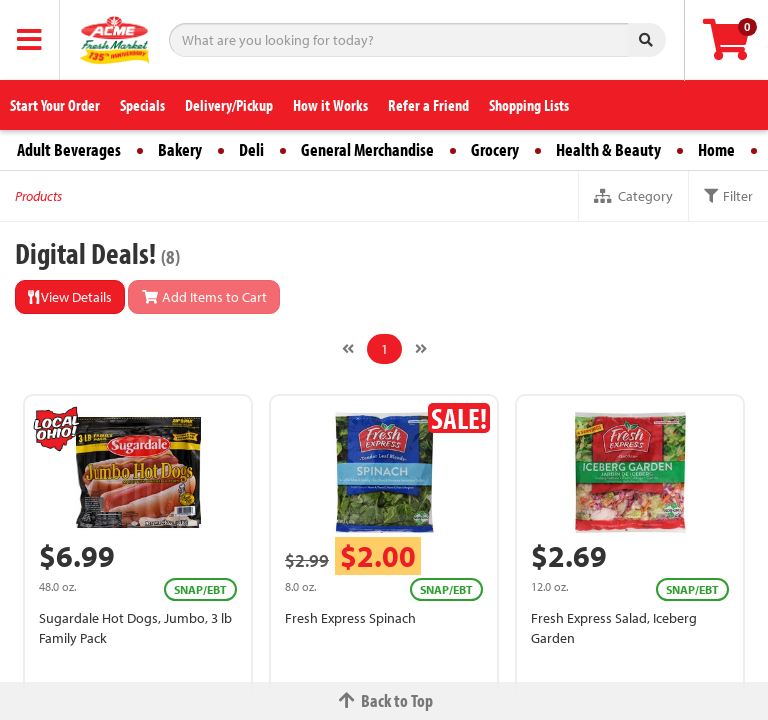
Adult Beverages (69, 149)
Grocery (495, 149)
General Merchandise (367, 149)
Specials (142, 105)
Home (716, 149)
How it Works (330, 105)
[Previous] (348, 349)
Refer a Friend (428, 105)
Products (38, 196)
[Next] (421, 349)
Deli (251, 149)
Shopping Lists (529, 105)
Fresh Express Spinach (350, 618)
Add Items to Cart (204, 297)
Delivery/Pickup (229, 105)
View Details (70, 297)
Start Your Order (55, 105)
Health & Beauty (608, 149)
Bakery (180, 149)
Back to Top (384, 700)
